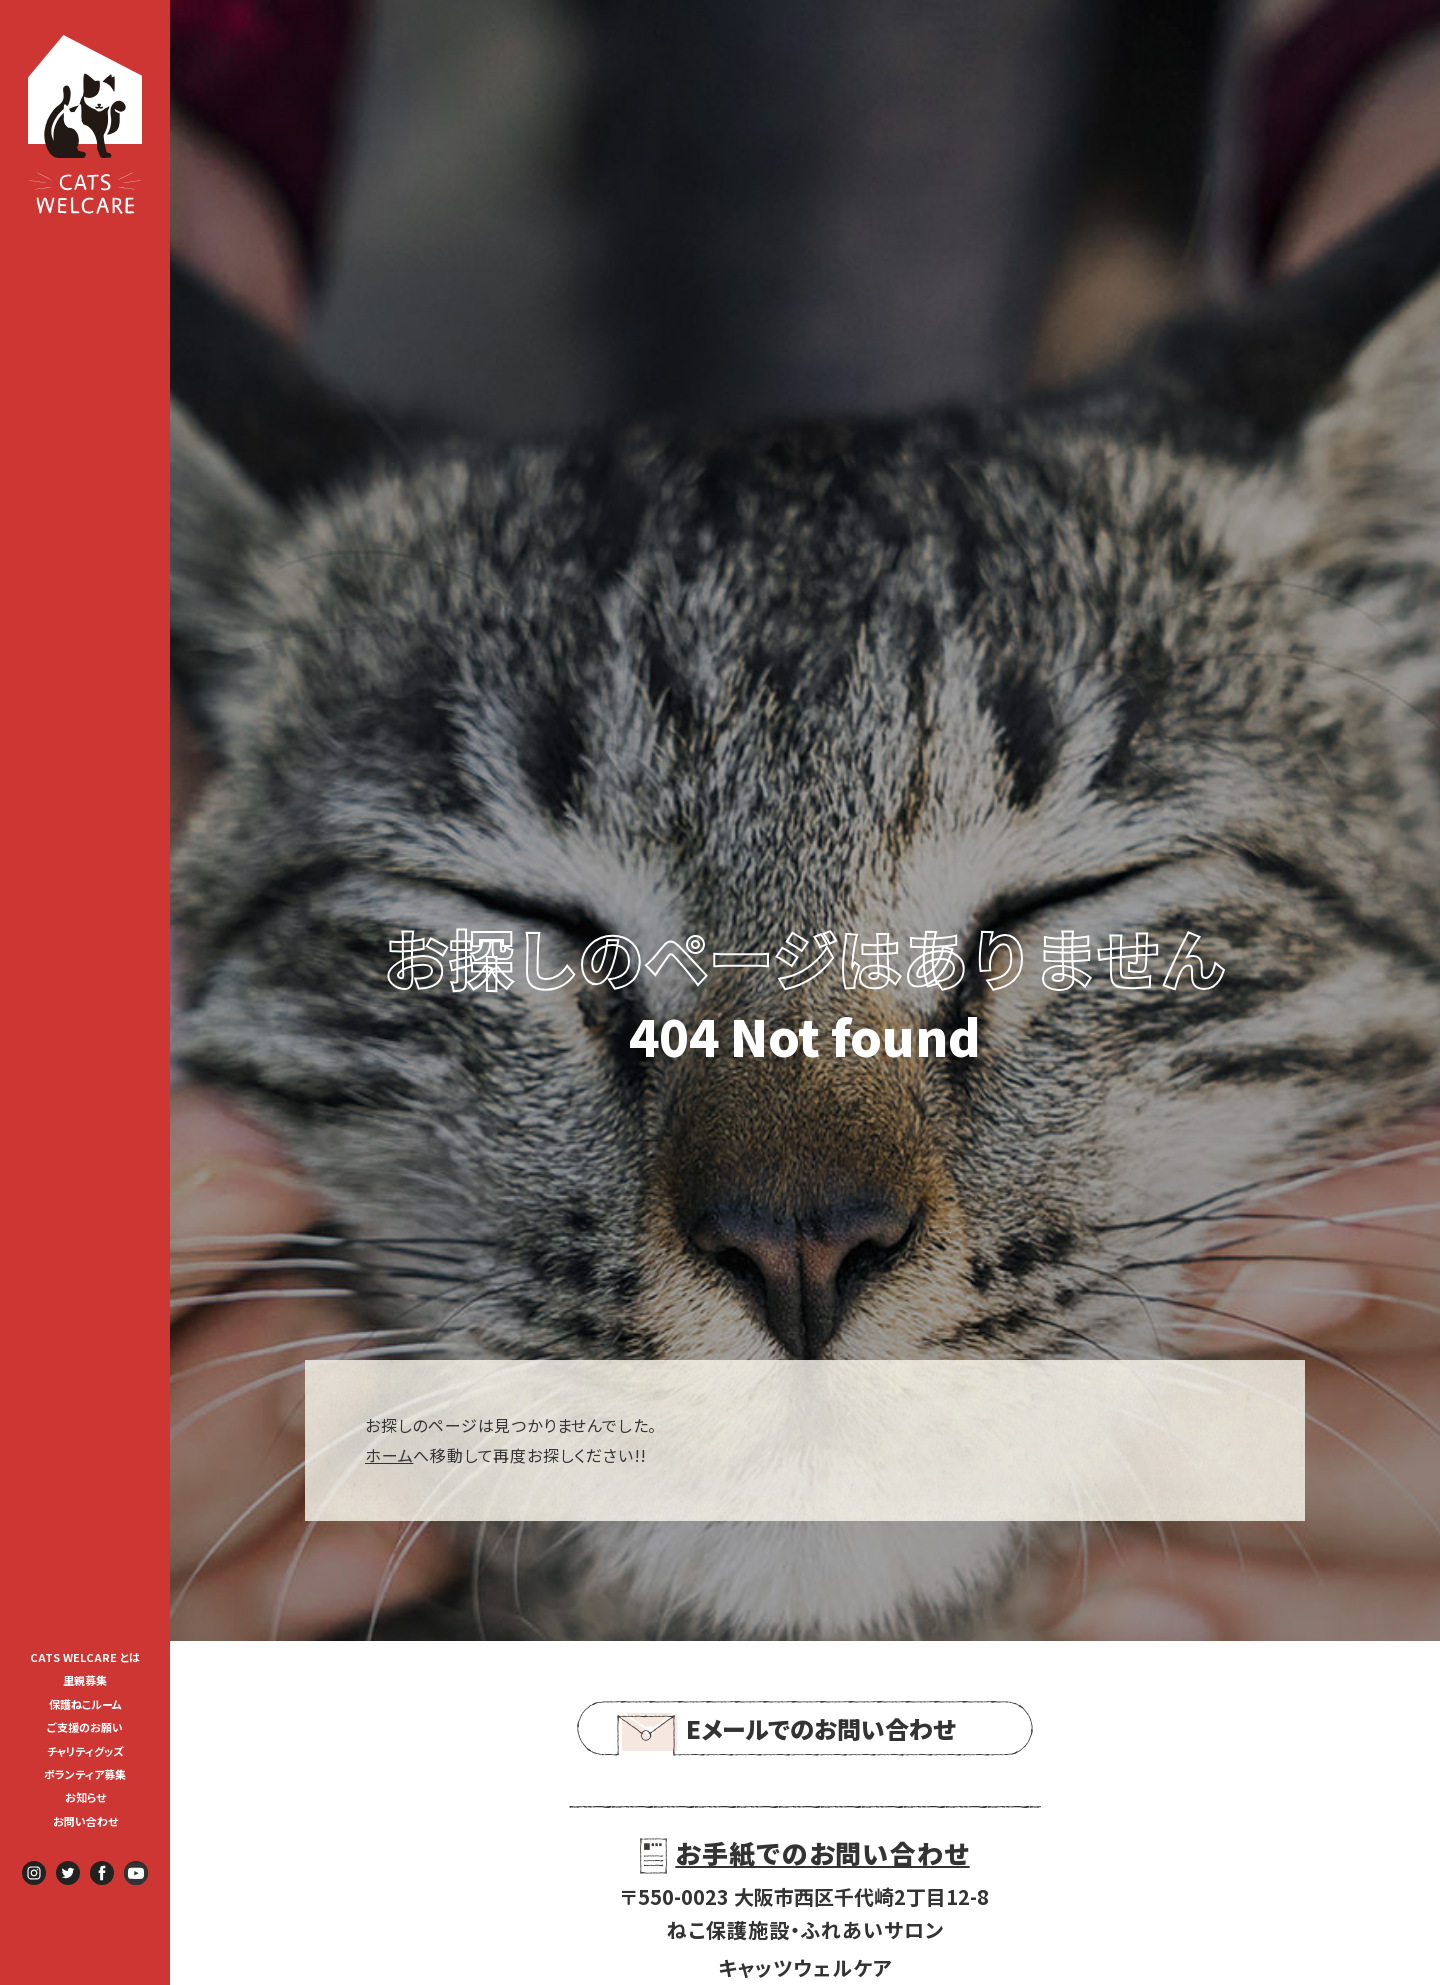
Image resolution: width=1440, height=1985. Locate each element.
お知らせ (85, 1797)
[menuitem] (85, 1655)
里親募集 (85, 1680)
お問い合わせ (85, 1821)
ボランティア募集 (90, 1774)
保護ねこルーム (85, 1704)
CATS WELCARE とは (85, 1657)
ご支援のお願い (85, 1727)
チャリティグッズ (85, 1751)
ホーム (389, 1455)
